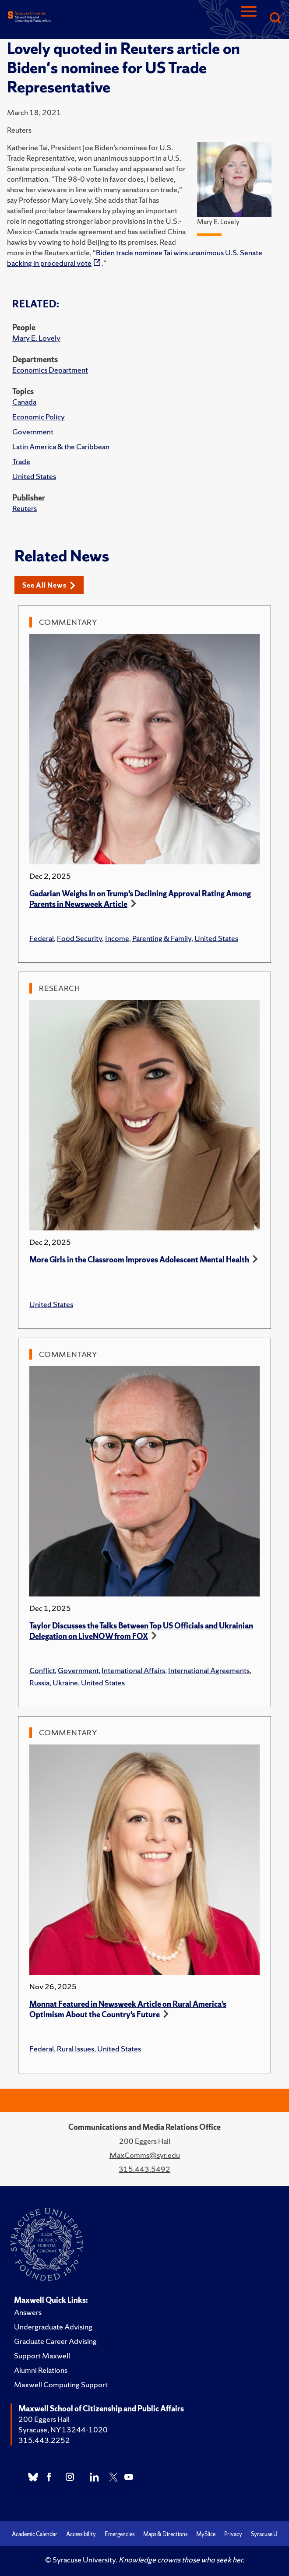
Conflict (42, 1670)
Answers (28, 2312)
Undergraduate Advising (53, 2327)
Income (117, 938)
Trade (21, 461)
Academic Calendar (34, 2534)
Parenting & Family (161, 938)
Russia (39, 1682)
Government (32, 431)
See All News (48, 585)
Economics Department (50, 370)
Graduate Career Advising (55, 2341)
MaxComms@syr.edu (144, 2155)
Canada (24, 402)
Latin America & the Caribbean (60, 446)
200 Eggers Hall (44, 2419)
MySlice (205, 2534)
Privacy (233, 2534)
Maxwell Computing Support (61, 2384)
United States (34, 476)
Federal (41, 938)
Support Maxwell (42, 2355)
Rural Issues (75, 2049)
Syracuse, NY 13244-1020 (63, 2429)
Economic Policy (38, 417)
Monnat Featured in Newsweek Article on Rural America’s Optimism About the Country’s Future (127, 2009)
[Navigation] (248, 19)
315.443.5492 (144, 2169)
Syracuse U (264, 2534)
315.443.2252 (44, 2440)
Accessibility (81, 2534)
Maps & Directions (165, 2534)
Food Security (79, 938)
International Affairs (133, 1670)
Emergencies (119, 2534)
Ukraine (65, 1682)
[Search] (275, 18)
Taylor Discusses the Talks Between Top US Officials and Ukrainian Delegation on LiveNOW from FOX (141, 1631)
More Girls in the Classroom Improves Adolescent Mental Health (139, 1260)
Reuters (24, 508)
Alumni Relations (40, 2370)
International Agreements (209, 1670)
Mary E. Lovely (36, 338)
